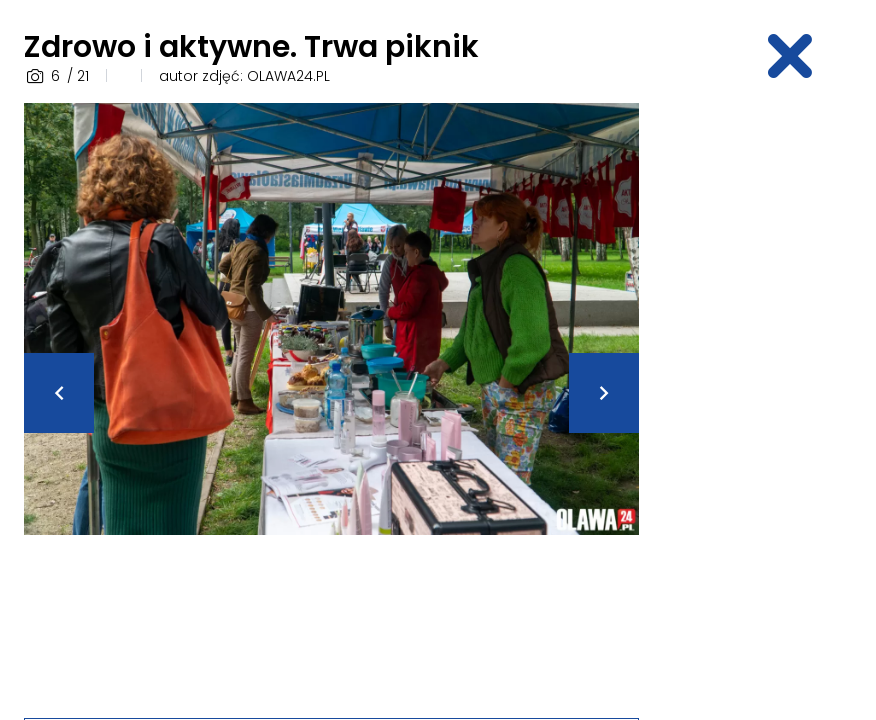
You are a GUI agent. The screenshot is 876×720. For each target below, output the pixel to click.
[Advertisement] (769, 403)
